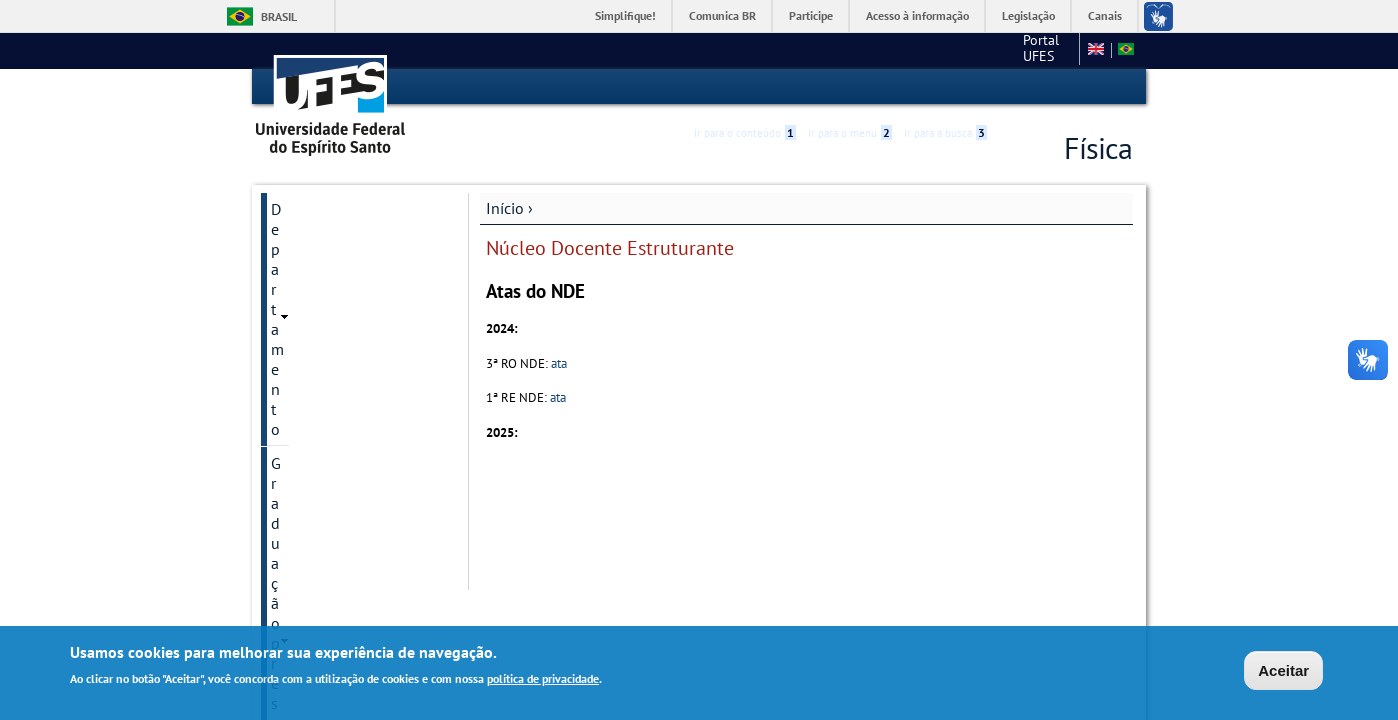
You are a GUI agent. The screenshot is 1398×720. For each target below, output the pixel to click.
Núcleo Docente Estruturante (325, 388)
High (1036, 88)
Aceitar (1283, 670)
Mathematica (315, 344)
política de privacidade (543, 678)
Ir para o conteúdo (745, 87)
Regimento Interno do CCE (346, 442)
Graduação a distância (346, 276)
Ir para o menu (850, 87)
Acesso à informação (917, 15)
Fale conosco (1033, 50)
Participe (811, 15)
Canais (1105, 15)
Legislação (1028, 15)
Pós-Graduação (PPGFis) (352, 310)
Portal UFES (938, 50)
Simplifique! (625, 15)
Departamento (319, 208)
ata (559, 362)
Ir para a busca (945, 87)
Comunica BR (722, 15)
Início (505, 207)
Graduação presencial (344, 242)
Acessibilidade (1012, 87)
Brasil (279, 16)
